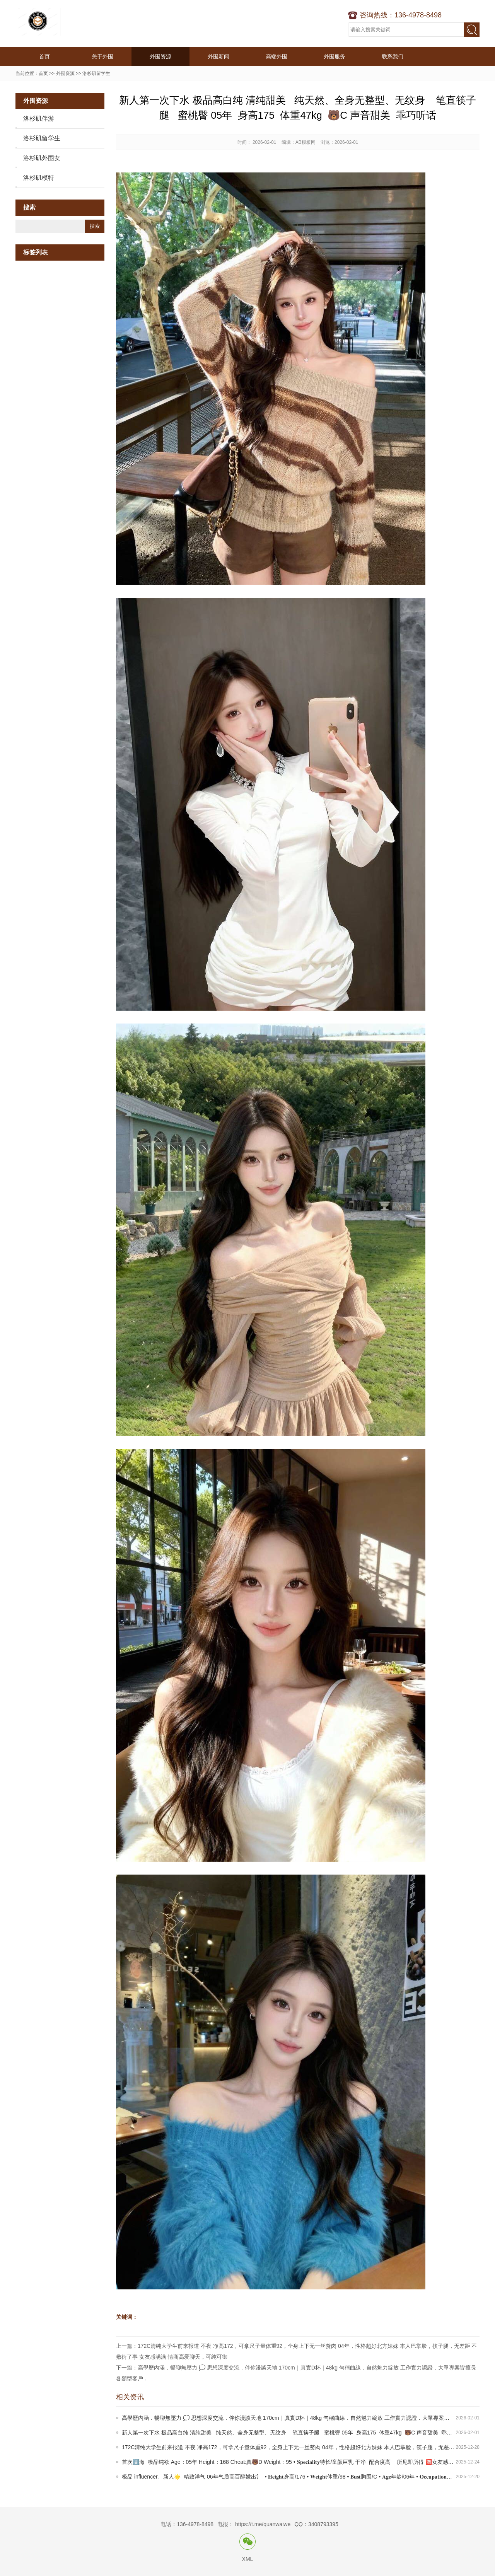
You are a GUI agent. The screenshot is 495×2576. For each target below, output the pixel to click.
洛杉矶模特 (38, 177)
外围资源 (160, 56)
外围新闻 (218, 56)
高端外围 (276, 56)
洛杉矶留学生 (96, 73)
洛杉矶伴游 (38, 118)
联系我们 (392, 56)
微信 (247, 2541)
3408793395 (323, 2524)
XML (247, 2559)
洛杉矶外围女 (41, 158)
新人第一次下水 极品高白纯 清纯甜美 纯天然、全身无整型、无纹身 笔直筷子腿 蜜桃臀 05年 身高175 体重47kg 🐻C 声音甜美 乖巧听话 (292, 2432)
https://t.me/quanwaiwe (262, 2524)
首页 (44, 56)
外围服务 (334, 56)
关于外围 (102, 56)
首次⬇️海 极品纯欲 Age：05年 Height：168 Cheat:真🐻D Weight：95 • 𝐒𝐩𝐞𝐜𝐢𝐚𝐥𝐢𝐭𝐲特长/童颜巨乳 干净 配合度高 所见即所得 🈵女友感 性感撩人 (297, 2462)
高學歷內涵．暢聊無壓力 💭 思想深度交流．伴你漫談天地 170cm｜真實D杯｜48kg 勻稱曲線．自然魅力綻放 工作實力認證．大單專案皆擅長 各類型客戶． (308, 2418)
